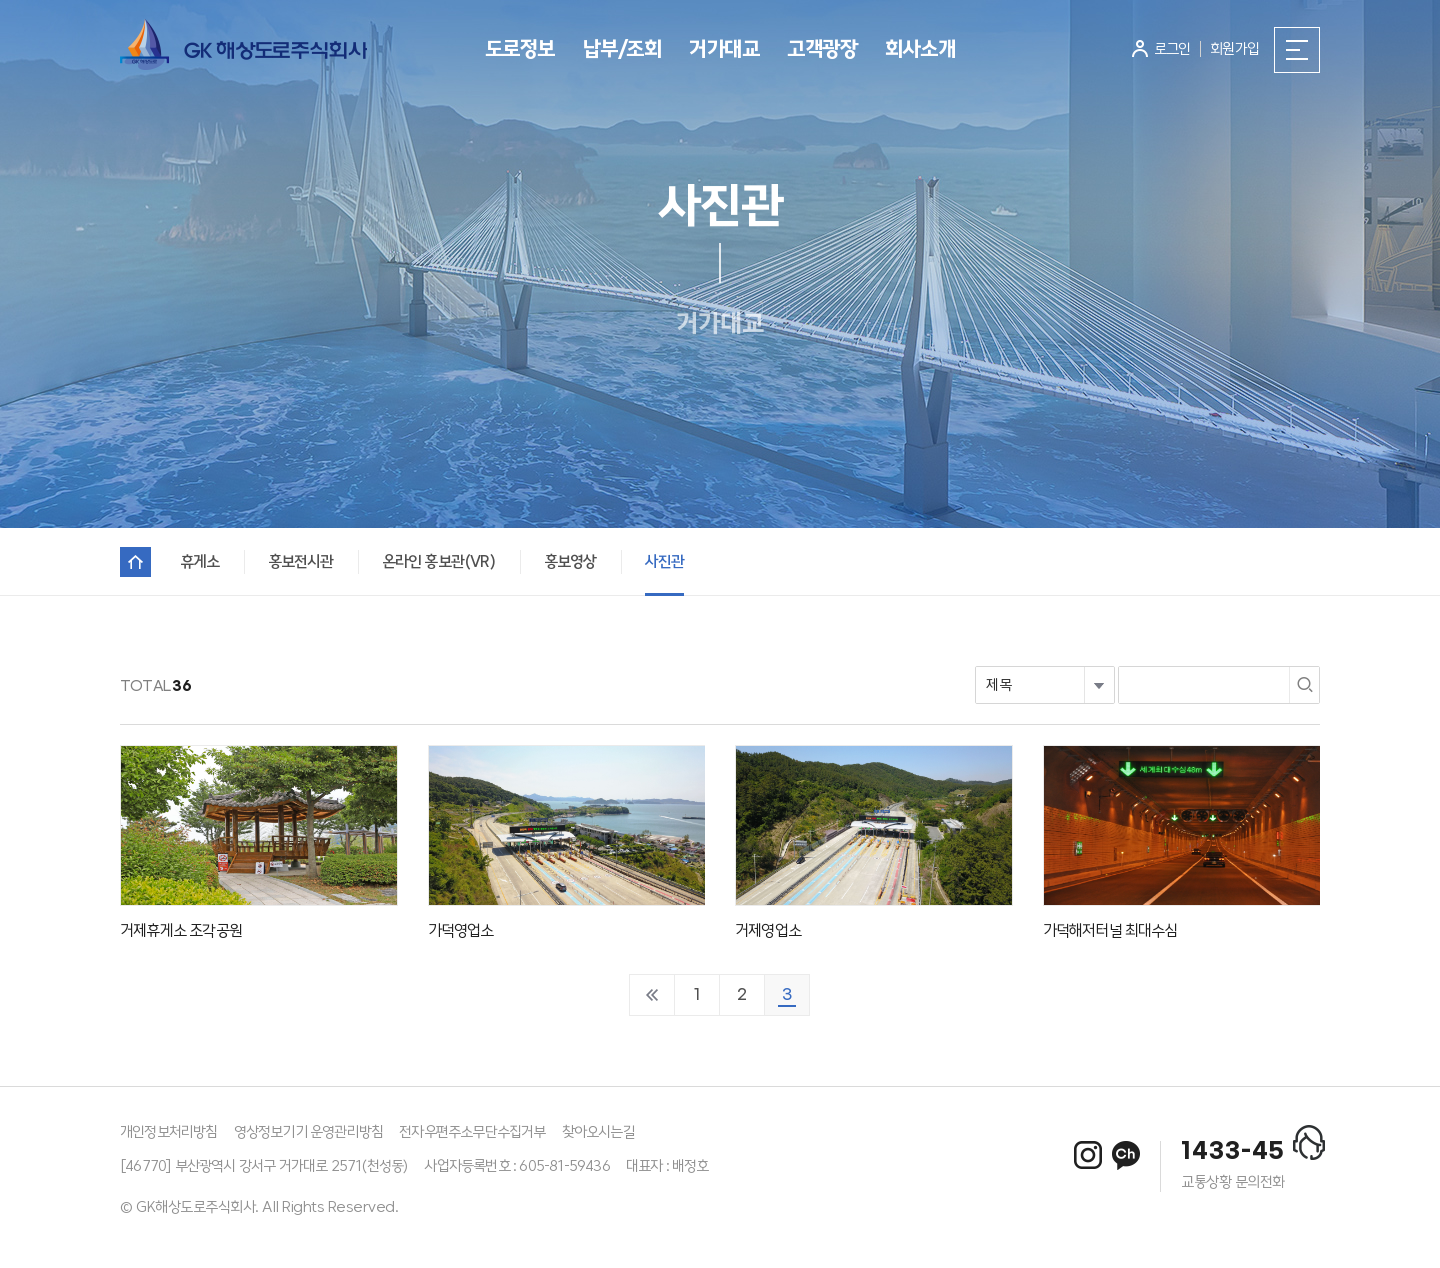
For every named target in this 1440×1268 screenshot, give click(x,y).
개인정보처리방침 (169, 1132)
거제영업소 (768, 930)
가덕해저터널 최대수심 (1110, 930)
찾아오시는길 (598, 1132)
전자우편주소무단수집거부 (472, 1132)
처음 (652, 995)
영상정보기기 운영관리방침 (309, 1132)
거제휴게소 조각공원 (181, 930)
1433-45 (1233, 1152)
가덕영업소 (461, 930)
